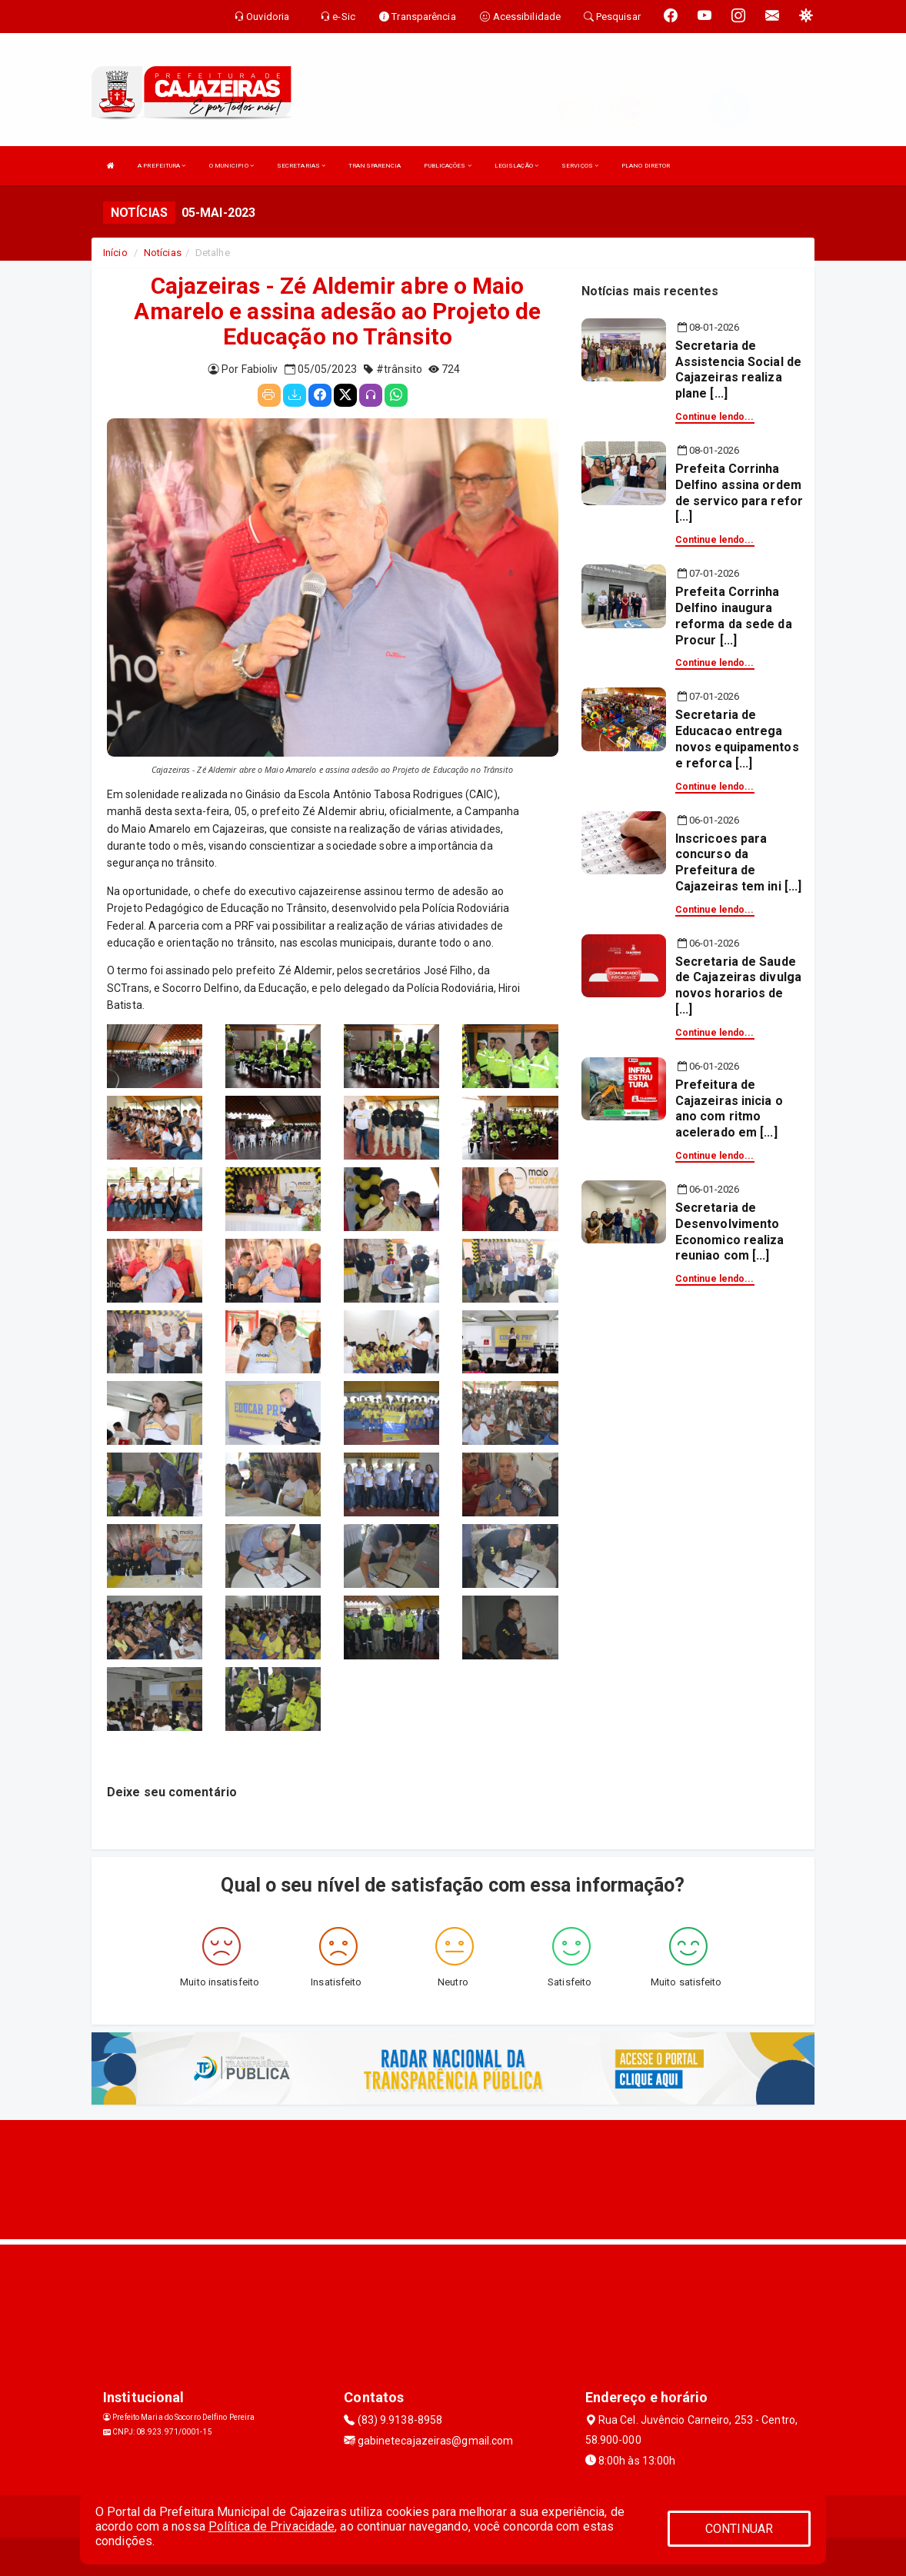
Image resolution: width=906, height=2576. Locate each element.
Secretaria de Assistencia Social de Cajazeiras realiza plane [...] (738, 369)
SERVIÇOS (579, 165)
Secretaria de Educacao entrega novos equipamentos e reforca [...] (737, 738)
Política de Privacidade (271, 2526)
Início (115, 252)
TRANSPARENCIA (374, 165)
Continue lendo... (714, 416)
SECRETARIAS (301, 165)
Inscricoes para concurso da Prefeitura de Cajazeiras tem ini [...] (738, 862)
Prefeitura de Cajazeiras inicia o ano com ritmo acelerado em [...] (729, 1108)
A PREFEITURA (161, 165)
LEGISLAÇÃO (516, 165)
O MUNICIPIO (231, 165)
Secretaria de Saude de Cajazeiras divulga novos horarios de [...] (738, 985)
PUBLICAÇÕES (447, 165)
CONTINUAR (739, 2528)
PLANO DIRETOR (645, 165)
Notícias (163, 252)
